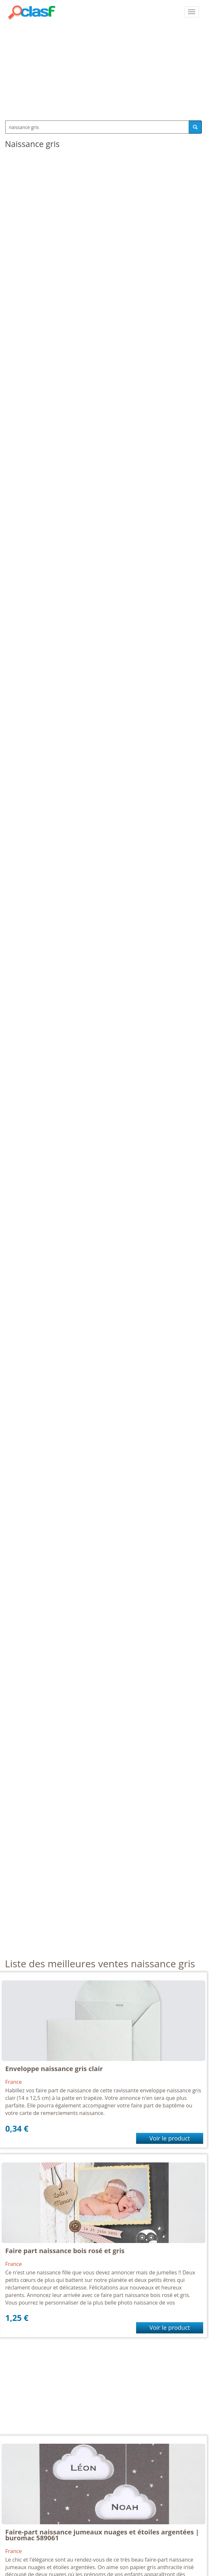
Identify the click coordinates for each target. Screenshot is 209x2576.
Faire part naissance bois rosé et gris (65, 2250)
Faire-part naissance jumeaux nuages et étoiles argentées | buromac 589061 (102, 2535)
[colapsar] (191, 11)
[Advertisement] (104, 69)
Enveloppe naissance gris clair (54, 2068)
